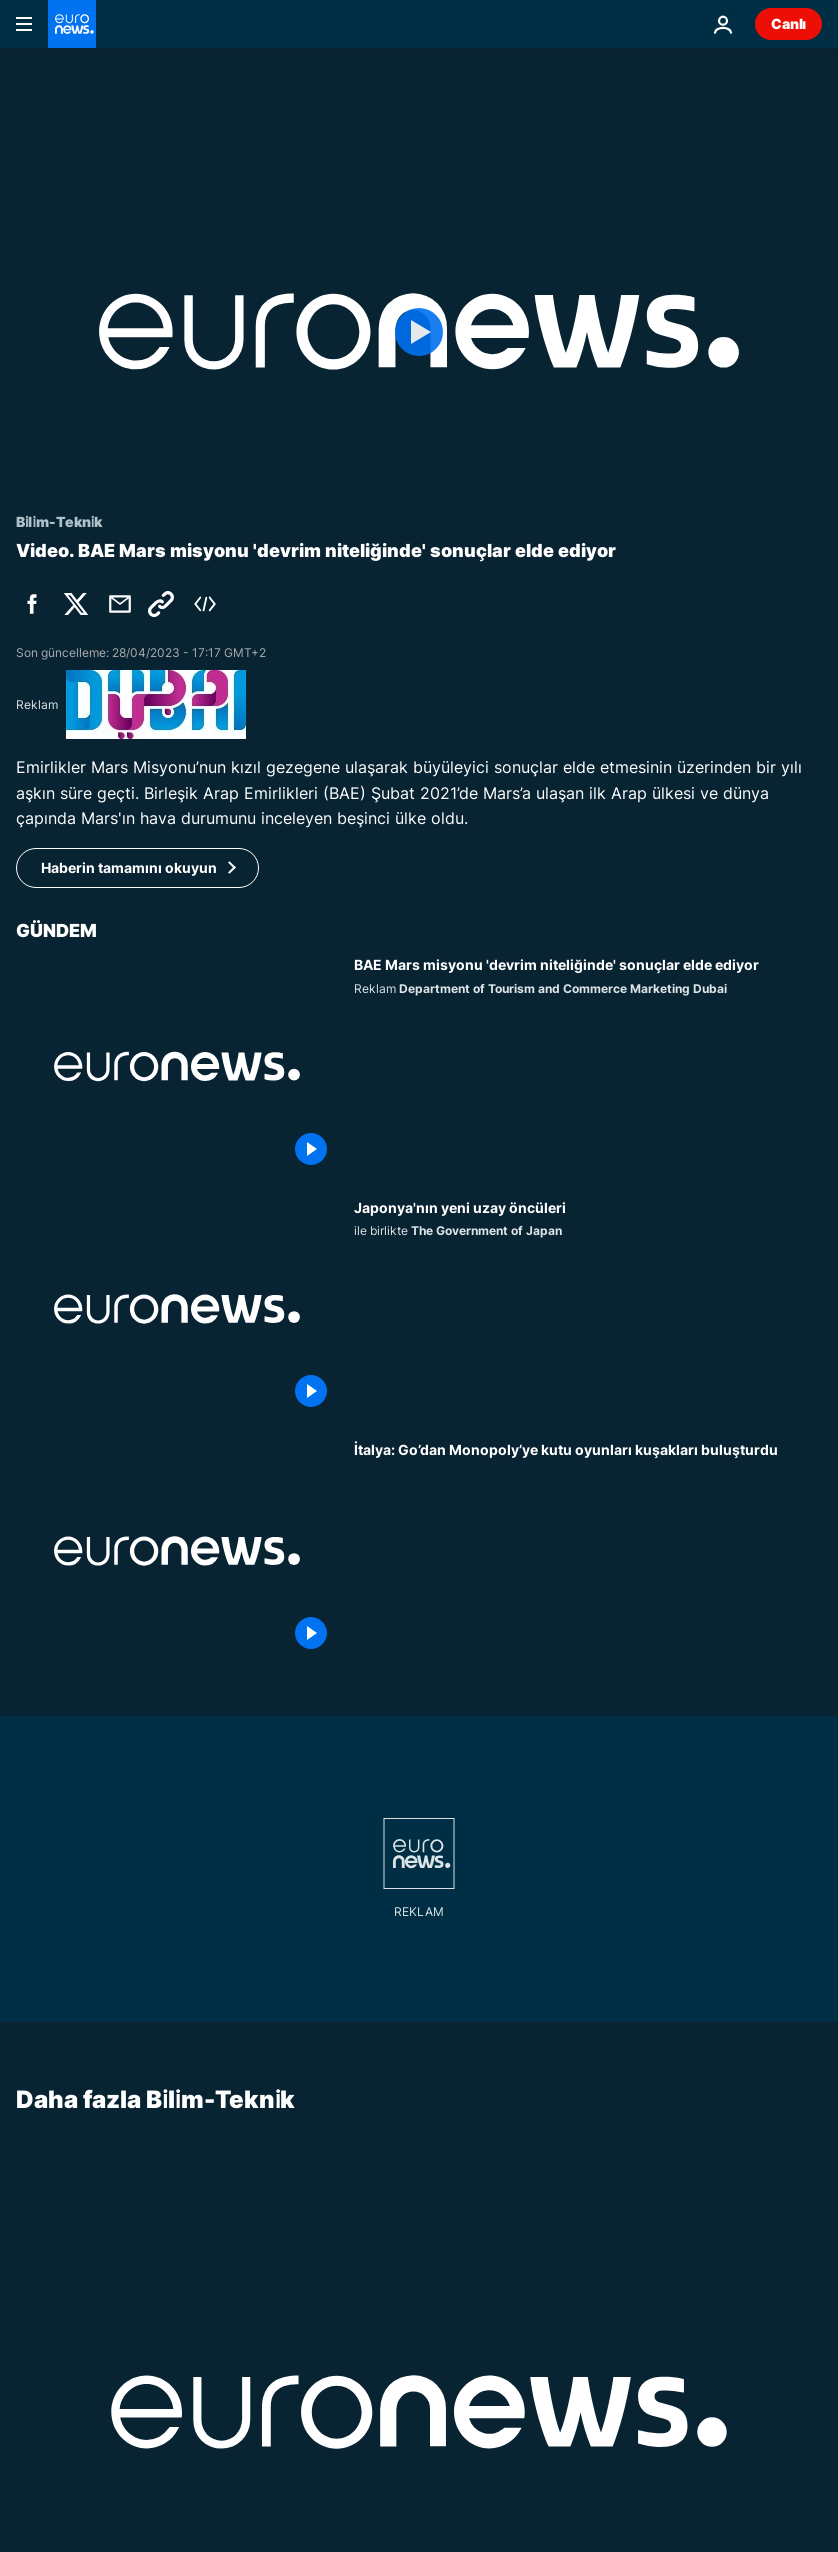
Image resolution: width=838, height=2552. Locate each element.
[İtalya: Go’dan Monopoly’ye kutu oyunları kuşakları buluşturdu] (588, 1551)
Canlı (788, 23)
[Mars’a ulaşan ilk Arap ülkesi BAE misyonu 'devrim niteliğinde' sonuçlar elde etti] (588, 1066)
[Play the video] (419, 331)
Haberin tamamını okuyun (129, 867)
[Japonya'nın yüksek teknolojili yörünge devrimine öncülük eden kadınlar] (588, 1309)
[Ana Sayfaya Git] (72, 24)
